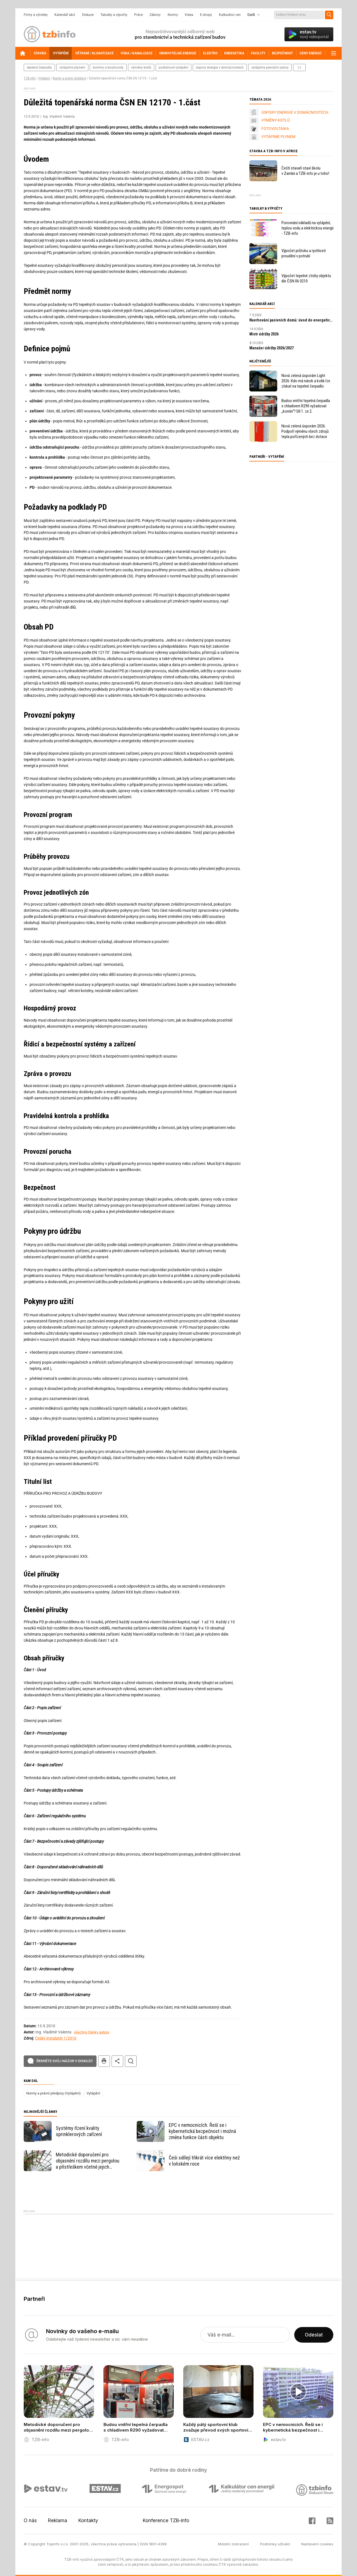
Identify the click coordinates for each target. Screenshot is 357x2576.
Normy (173, 15)
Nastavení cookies (317, 2544)
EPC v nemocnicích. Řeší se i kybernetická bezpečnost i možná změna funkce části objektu (202, 2131)
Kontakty (88, 2520)
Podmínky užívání (275, 2544)
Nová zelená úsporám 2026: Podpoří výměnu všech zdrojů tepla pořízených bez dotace (305, 431)
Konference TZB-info (166, 2520)
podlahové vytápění (173, 67)
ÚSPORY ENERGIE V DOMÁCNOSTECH (294, 112)
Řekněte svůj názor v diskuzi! (65, 2061)
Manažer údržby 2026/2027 (271, 348)
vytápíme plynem (72, 67)
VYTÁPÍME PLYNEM (278, 136)
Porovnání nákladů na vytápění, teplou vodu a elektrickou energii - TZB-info (307, 228)
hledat (130, 2061)
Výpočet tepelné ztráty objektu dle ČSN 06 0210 (306, 278)
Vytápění (44, 78)
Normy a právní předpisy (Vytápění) (53, 2093)
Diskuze (88, 15)
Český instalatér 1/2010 (55, 2038)
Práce (138, 15)
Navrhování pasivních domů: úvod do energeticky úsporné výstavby (291, 320)
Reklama (57, 2520)
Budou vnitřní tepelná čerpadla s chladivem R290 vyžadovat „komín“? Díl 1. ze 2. (305, 406)
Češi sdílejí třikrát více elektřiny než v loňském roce (204, 2161)
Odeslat (314, 2335)
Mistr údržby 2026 (264, 334)
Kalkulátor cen (230, 15)
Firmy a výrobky (36, 15)
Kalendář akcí (64, 15)
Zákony (155, 15)
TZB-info (29, 78)
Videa (189, 15)
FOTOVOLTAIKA (275, 128)
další (299, 67)
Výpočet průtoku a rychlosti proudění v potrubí (303, 253)
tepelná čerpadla (39, 67)
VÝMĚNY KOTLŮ (275, 120)
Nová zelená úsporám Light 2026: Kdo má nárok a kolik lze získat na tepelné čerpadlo (305, 381)
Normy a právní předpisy (69, 78)
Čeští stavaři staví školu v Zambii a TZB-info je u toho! (305, 171)
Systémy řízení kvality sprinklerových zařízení (79, 2131)
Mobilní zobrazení (233, 2544)
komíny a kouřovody (108, 67)
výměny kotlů (141, 67)
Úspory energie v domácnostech (220, 67)
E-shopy (206, 15)
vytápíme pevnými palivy (270, 67)
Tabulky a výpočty (113, 15)
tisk (104, 2061)
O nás (30, 2520)
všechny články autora (91, 2032)
